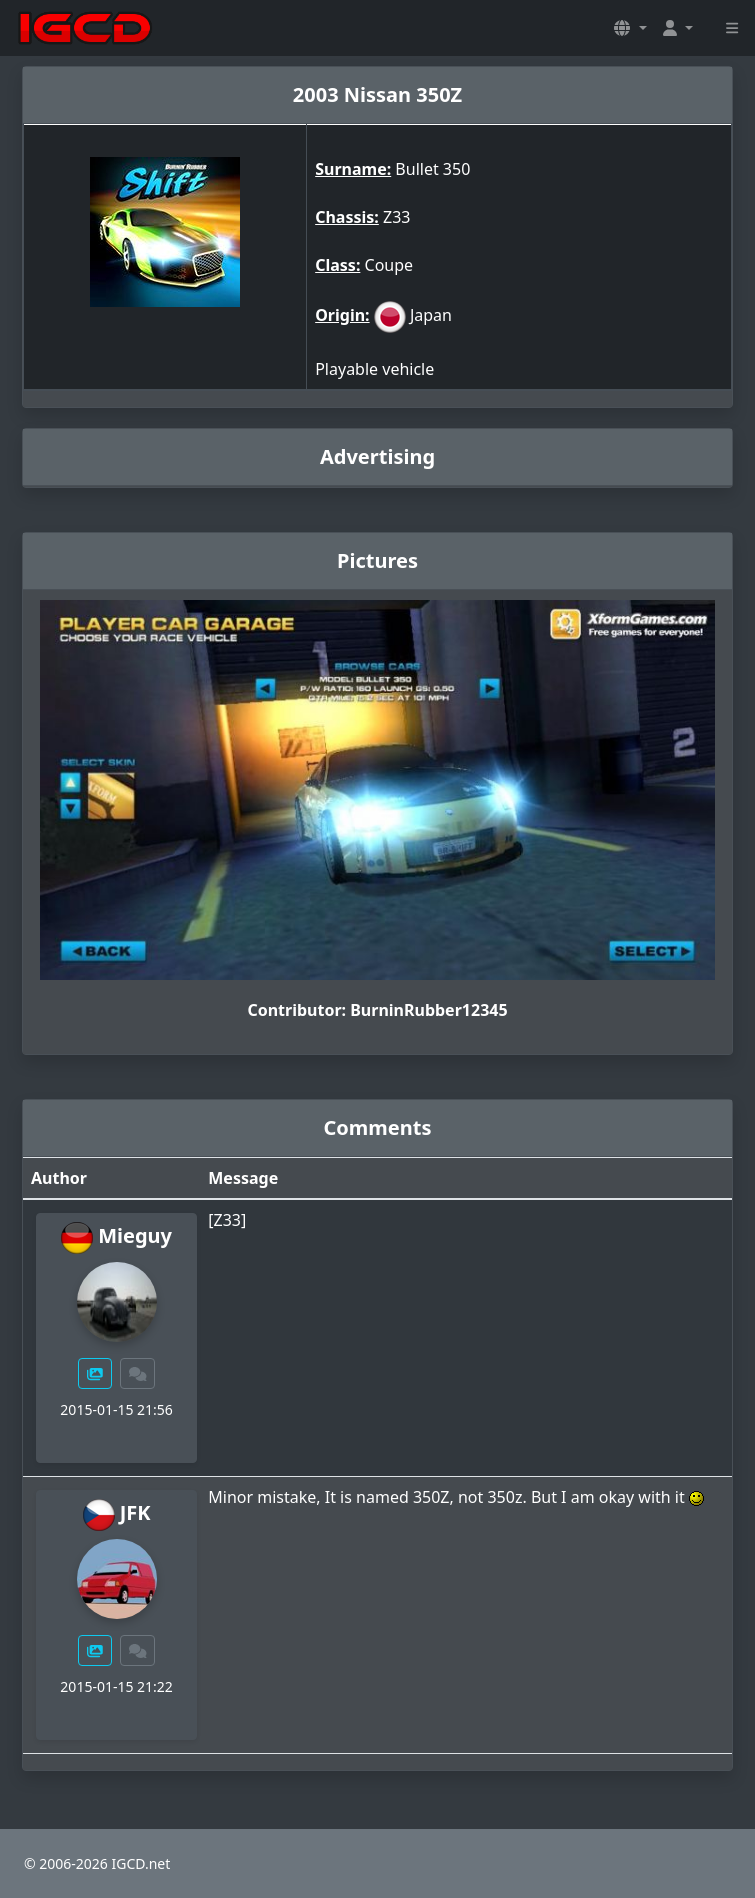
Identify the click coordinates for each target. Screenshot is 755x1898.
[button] (630, 28)
